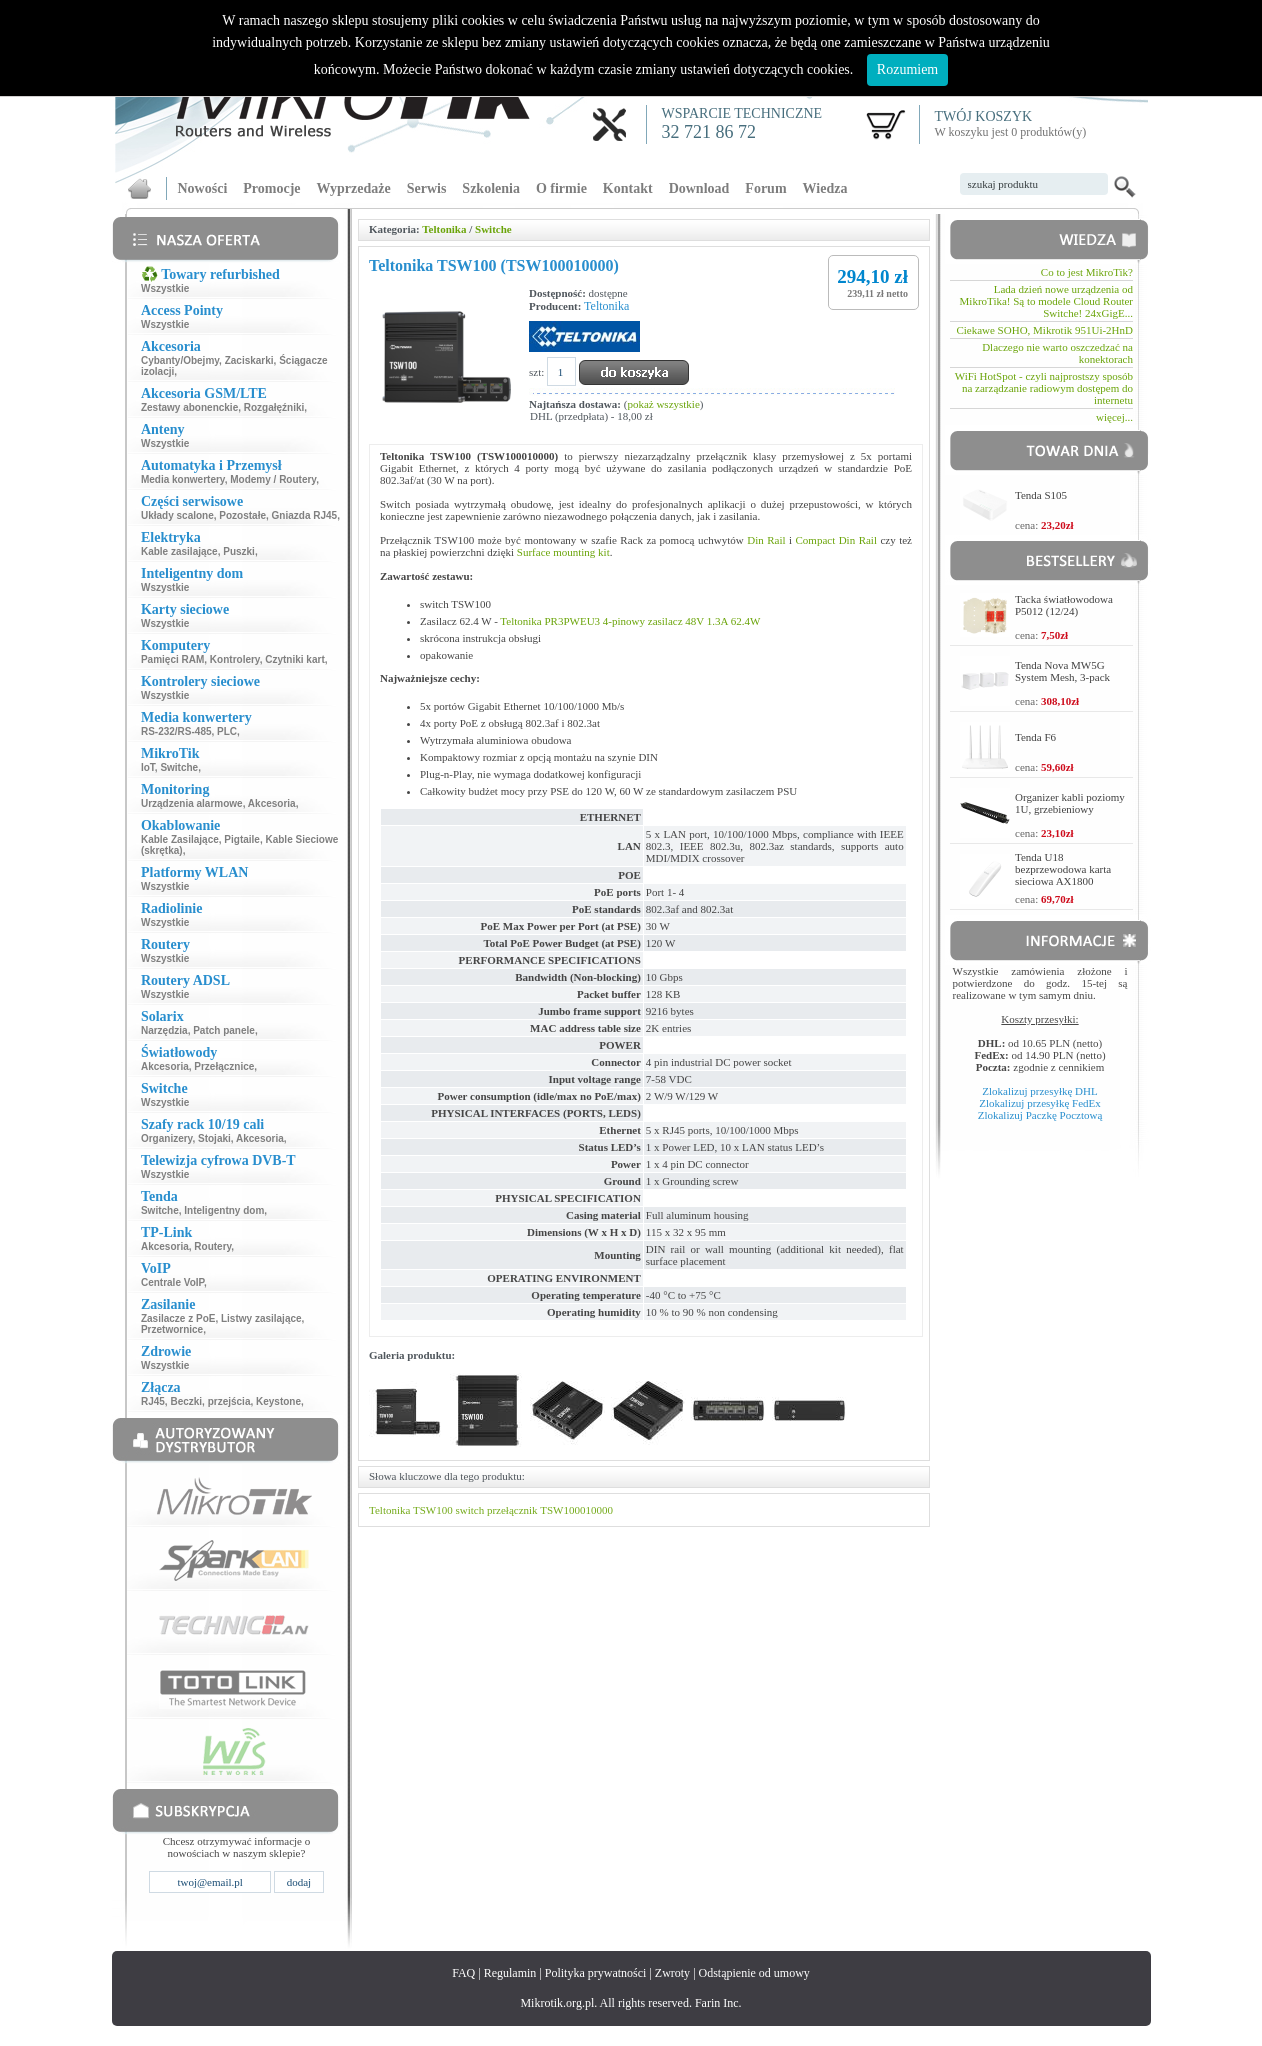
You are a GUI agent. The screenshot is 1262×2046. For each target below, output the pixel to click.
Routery (212, 1246)
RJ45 (153, 1401)
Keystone (278, 1401)
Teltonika (444, 229)
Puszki (239, 551)
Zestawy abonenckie (189, 407)
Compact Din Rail (836, 540)
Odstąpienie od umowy (754, 1973)
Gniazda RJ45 (305, 515)
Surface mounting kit (563, 552)
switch (469, 1510)
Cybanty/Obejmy (180, 360)
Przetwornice (172, 1329)
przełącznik (512, 1510)
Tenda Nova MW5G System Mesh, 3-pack (1062, 671)
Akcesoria (272, 803)
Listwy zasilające (261, 1318)
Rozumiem (907, 69)
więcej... (1114, 417)
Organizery (167, 1138)
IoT (148, 767)
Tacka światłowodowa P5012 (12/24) (1064, 605)
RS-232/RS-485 (176, 731)
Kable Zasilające (180, 839)
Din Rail (766, 540)
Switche (179, 767)
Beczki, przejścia (210, 1401)
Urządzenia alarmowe (192, 803)
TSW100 (433, 1510)
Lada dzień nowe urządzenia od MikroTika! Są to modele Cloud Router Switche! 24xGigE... (1046, 301)
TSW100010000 (576, 1510)
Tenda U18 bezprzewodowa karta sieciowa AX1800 (1063, 869)
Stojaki (214, 1138)
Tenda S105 (1041, 495)
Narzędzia (164, 1030)
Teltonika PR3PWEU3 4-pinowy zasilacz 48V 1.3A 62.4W (630, 621)
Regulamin (510, 1973)
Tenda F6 (1035, 737)
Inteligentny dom (224, 1210)
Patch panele (224, 1030)
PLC (227, 731)
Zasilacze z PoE (178, 1318)
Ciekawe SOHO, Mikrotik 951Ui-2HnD (1044, 330)
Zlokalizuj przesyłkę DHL (1039, 1091)
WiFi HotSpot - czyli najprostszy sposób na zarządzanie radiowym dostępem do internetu (1044, 388)
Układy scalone (177, 515)
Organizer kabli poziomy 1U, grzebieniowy (1070, 803)
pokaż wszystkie (663, 404)
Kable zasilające (179, 551)
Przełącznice (224, 1066)
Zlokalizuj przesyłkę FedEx (1040, 1103)
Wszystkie (165, 288)
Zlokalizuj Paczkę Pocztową (1040, 1115)
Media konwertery (183, 479)
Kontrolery (235, 659)
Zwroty (672, 1973)
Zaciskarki (249, 360)
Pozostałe (242, 515)
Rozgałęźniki (274, 407)
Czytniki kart (294, 659)
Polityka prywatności (596, 1973)
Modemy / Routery (273, 479)
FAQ (463, 1973)
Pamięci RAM (172, 659)
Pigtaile (242, 839)
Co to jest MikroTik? (1087, 272)
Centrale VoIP (172, 1282)
